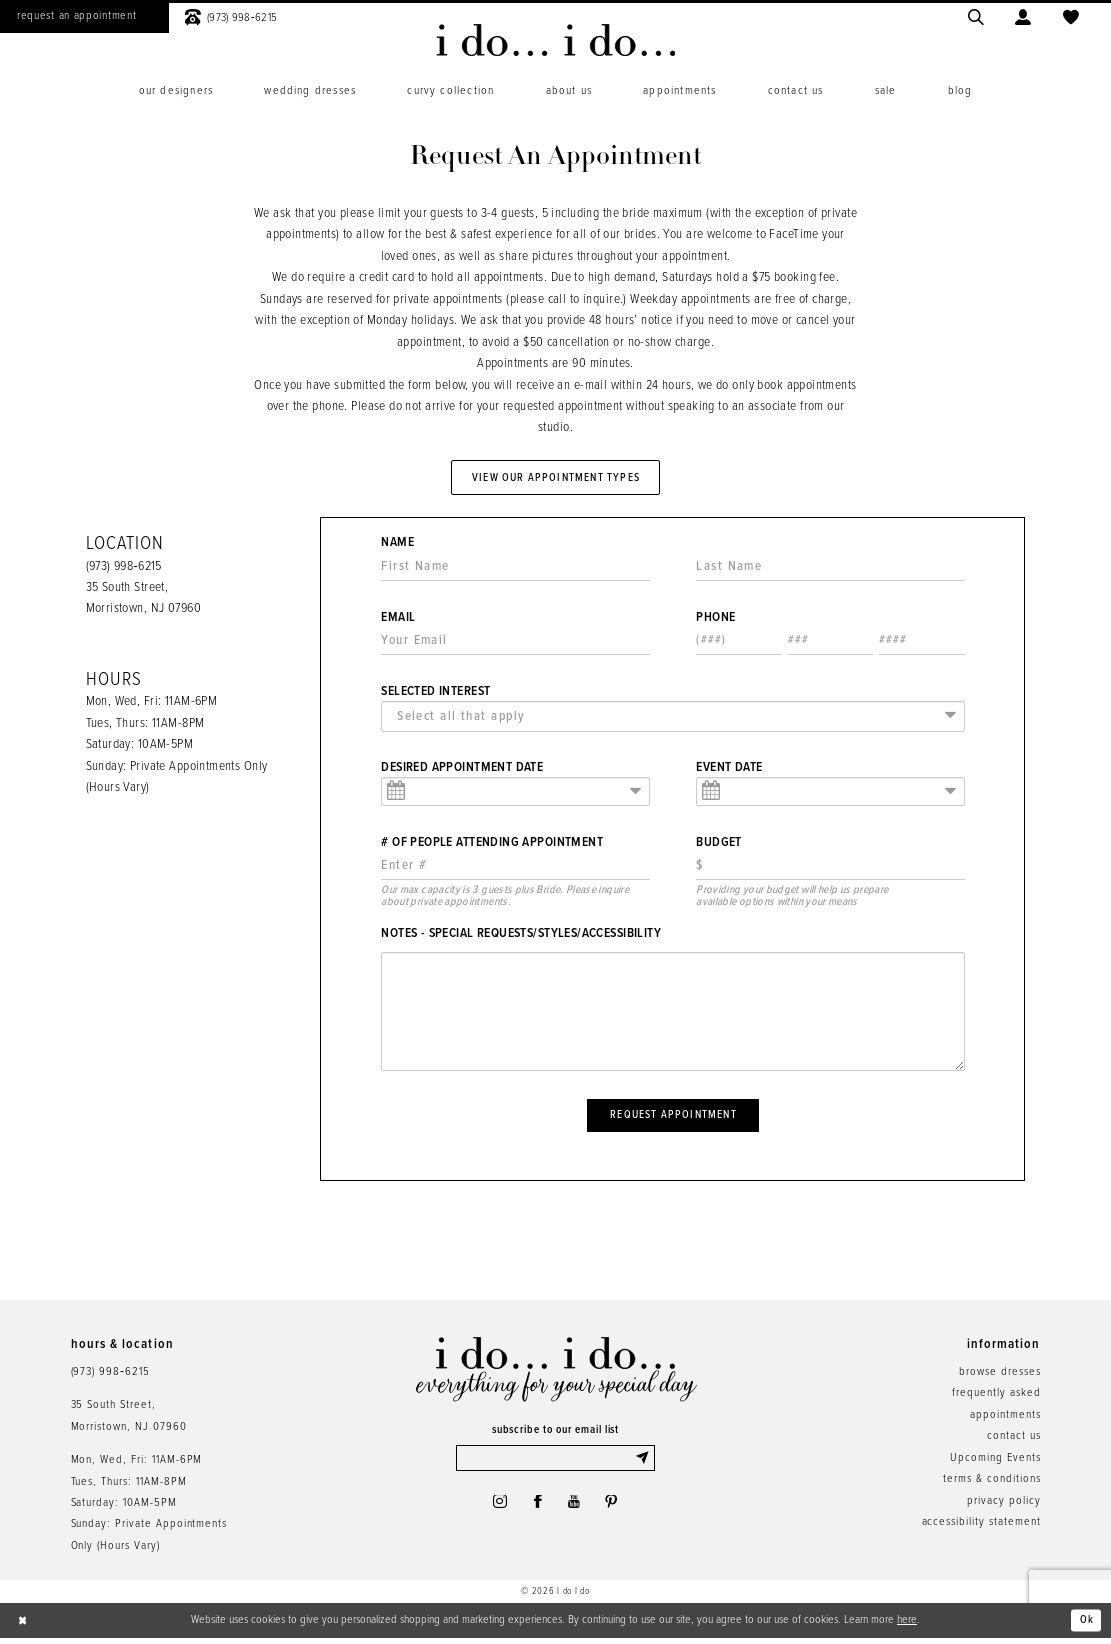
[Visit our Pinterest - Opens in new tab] (614, 1511)
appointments (1005, 1421)
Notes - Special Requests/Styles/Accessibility (521, 937)
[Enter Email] (515, 644)
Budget (719, 846)
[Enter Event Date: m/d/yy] (830, 795)
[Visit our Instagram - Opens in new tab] (497, 1511)
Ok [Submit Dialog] (1086, 1626)
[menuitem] (176, 91)
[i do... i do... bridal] (555, 40)
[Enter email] (555, 1464)
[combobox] (672, 719)
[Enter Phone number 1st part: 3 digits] (739, 644)
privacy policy (1003, 1506)
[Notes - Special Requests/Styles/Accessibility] (672, 1015)
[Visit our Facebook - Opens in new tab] (537, 1511)
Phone (715, 621)
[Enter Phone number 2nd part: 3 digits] (831, 644)
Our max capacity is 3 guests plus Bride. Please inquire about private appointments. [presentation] (505, 899)
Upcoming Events (995, 1464)
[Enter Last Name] (830, 569)
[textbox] (677, 719)
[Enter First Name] (515, 569)
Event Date (729, 771)
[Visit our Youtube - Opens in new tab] (575, 1511)
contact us (1014, 1442)
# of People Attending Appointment (492, 846)
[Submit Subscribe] (643, 1464)
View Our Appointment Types (556, 478)
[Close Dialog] (24, 1627)
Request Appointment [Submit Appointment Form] (673, 1119)
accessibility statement (981, 1528)
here (907, 1626)
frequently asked (996, 1399)
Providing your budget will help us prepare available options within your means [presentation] (792, 899)
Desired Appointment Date (462, 771)
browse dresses (999, 1378)
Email (398, 621)
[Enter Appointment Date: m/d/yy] (515, 795)
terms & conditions (991, 1485)
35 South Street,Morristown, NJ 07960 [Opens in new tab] (129, 1421)
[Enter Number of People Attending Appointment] (515, 869)
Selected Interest (435, 695)
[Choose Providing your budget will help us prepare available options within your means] (830, 869)
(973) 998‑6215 (124, 569)
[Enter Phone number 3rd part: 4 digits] (922, 644)
